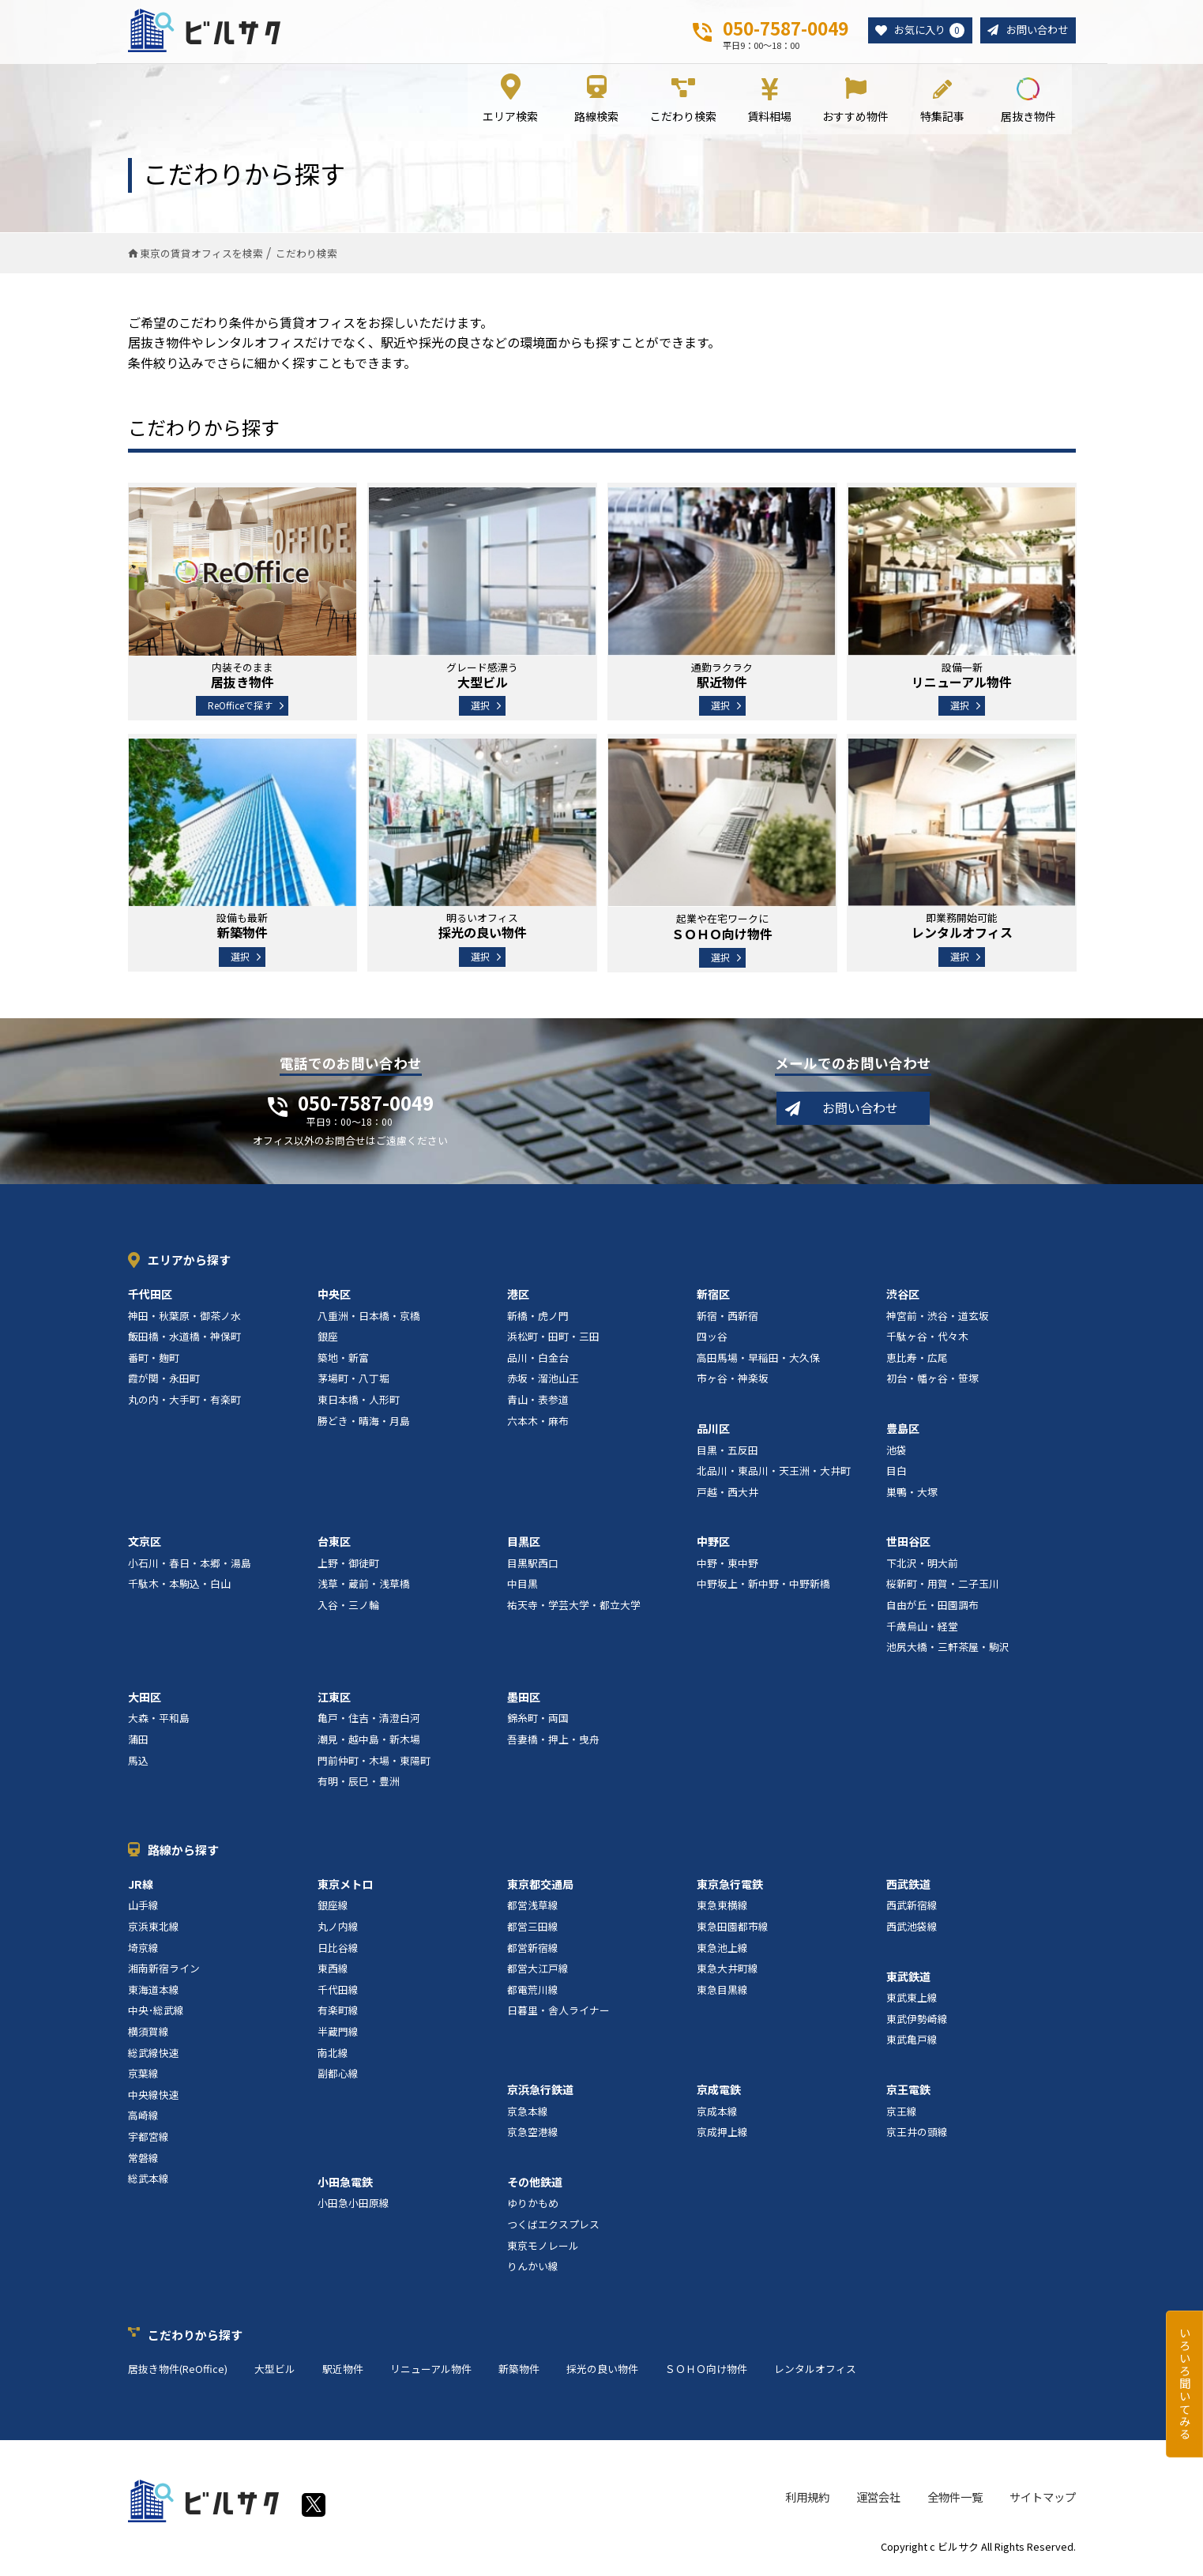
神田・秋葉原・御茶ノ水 (184, 1317)
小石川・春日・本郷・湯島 (189, 1565)
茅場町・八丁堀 (353, 1380)
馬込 (138, 1762)
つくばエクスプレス (553, 2226)
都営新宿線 (532, 1949)
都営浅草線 (532, 1907)
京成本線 (717, 2112)
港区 (518, 1296)
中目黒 (522, 1585)
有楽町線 (338, 2012)
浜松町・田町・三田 (553, 1338)
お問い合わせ (1035, 30)
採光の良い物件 (602, 2371)
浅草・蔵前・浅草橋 (364, 1585)
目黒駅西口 (532, 1565)
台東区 (334, 1543)
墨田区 (523, 1699)
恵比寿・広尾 (917, 1359)
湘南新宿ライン (164, 1970)
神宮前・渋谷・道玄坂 (937, 1317)
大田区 (144, 1699)
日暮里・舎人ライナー (558, 2012)
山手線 (143, 1907)
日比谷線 (338, 1949)
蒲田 (138, 1741)
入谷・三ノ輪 (348, 1607)
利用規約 (807, 2499)
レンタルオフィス (815, 2371)
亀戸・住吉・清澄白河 (369, 1720)
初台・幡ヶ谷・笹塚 (932, 1380)
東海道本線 (153, 1991)
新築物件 (518, 2371)
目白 (896, 1472)
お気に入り (922, 30)
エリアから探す (189, 1262)
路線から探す (183, 1852)
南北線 (333, 2054)
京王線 (901, 2112)
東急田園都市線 (733, 1928)
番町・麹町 (153, 1359)
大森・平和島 (159, 1720)
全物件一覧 (955, 2499)
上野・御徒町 (348, 1565)
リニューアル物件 (431, 2371)
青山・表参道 (538, 1401)
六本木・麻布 (538, 1422)
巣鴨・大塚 (912, 1494)
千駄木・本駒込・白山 (179, 1585)
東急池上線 (722, 1949)
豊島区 (902, 1430)
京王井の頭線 (917, 2134)
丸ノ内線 (338, 1928)
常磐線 (143, 2159)
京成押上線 (722, 2134)
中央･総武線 (156, 2012)
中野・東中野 (727, 1565)
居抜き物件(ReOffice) (177, 2371)
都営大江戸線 (538, 1970)
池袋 (896, 1451)
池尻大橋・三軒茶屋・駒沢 (947, 1649)
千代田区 (150, 1296)
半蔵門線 (338, 2033)
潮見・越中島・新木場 (369, 1741)
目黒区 (523, 1543)
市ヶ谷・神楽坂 (733, 1380)
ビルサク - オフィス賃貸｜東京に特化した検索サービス (206, 31)
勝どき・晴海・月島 (364, 1422)
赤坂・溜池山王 (543, 1380)
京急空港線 (532, 2134)
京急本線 (527, 2112)
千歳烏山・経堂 (922, 1628)
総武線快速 (153, 2054)
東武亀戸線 (912, 2041)
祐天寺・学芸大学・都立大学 (574, 1607)
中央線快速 (153, 2096)
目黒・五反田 (727, 1451)
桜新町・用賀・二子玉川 (942, 1585)
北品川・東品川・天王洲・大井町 (774, 1472)
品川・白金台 (538, 1359)
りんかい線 (532, 2268)
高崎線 (143, 2117)
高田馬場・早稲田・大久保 (758, 1359)
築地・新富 (343, 1359)
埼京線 (143, 1949)
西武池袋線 (912, 1928)
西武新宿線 (912, 1907)
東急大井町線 (727, 1970)
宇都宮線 (148, 2138)
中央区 (334, 1296)
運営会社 (878, 2499)
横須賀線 (148, 2033)
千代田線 (338, 1991)
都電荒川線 (532, 1991)
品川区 (713, 1430)
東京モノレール (543, 2246)
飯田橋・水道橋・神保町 (184, 1338)
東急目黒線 (722, 1991)
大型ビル (274, 2371)
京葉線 (143, 2075)
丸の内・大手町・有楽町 (184, 1401)
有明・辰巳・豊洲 (359, 1783)
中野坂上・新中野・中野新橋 (763, 1585)
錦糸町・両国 (538, 1720)
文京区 (144, 1543)
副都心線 (338, 2075)
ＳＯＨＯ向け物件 (706, 2371)
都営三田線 (532, 1928)
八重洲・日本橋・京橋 (369, 1317)
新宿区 (713, 1296)
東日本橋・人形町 (359, 1401)
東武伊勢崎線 (917, 2021)
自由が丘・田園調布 (932, 1607)
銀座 (328, 1338)
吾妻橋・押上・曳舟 (553, 1741)
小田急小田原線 (353, 2205)
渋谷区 (902, 1296)
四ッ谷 (712, 1338)
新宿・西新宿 (727, 1317)
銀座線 (333, 1907)
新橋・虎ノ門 (538, 1317)
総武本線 (148, 2180)
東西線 (333, 1970)
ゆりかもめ (532, 2205)
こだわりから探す (195, 2337)
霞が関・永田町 (164, 1380)
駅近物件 (342, 2371)
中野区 (713, 1543)
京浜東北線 (153, 1928)
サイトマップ (1042, 2499)
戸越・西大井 (727, 1494)
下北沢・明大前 (922, 1565)
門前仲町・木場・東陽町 (374, 1762)
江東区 (334, 1699)
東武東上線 (912, 1999)
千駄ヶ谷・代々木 (927, 1338)
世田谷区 (908, 1543)
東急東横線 (722, 1907)
